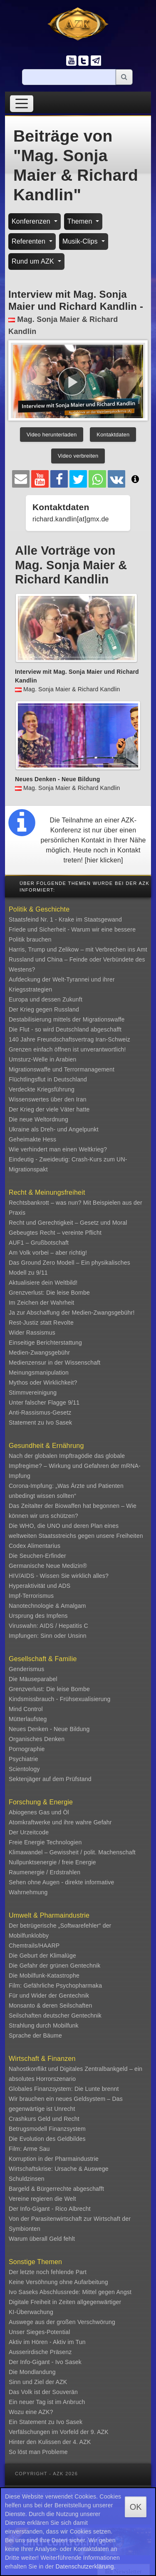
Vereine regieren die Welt (42, 2198)
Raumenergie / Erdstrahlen (44, 1872)
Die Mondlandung (32, 2372)
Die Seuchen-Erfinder (37, 1555)
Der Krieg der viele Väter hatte (49, 1109)
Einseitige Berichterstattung (45, 1342)
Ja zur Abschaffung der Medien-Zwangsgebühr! (72, 1312)
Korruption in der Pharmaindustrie (54, 2158)
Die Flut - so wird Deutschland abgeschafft (65, 1029)
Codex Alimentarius (34, 1545)
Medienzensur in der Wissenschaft (54, 1362)
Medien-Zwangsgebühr (39, 1352)
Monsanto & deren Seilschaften (50, 2005)
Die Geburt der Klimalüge (42, 1955)
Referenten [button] (29, 241)
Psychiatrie (23, 1759)
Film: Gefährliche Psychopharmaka (55, 1985)
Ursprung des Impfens (38, 1615)
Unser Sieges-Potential (39, 2332)
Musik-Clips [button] (81, 241)
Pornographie (27, 1749)
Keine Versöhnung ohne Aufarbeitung (58, 2282)
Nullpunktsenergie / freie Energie (52, 1862)
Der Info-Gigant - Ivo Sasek (45, 2362)
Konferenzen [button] (32, 221)
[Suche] (69, 77)
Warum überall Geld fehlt (42, 2238)
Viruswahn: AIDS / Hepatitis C (48, 1625)
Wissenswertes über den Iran (48, 1099)
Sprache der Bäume (35, 2035)
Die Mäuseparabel (33, 1679)
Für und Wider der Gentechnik (49, 1995)
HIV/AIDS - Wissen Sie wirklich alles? (59, 1575)
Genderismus (26, 1669)
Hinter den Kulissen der (41, 2442)
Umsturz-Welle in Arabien (43, 1059)
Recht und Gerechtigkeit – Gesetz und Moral (68, 1222)
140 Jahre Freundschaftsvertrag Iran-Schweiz (69, 1039)
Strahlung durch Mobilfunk (44, 2025)
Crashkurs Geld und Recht (44, 2118)
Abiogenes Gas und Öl (39, 1812)
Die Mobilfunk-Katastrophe (44, 1975)
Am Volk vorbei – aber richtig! (48, 1252)
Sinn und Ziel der (32, 2382)
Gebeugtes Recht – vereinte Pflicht (55, 1232)
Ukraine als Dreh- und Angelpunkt (54, 1129)
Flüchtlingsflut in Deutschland (48, 1079)
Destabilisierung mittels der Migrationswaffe (67, 1019)
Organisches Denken (36, 1739)
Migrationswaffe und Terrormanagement (61, 1069)
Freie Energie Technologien (45, 1842)
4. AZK (82, 2442)
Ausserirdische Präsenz (40, 2352)
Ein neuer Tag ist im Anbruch (47, 2402)
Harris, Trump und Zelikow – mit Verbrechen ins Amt (78, 949)
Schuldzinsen (27, 2178)
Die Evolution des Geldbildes (47, 2138)
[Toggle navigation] (21, 103)
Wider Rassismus (32, 1332)
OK (136, 2506)
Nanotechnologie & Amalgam (47, 1605)
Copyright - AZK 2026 (46, 2473)
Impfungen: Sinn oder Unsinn (48, 1635)
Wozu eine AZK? (31, 2412)
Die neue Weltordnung (38, 1119)
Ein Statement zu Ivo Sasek (45, 2422)
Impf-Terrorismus (31, 1595)
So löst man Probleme (38, 2452)
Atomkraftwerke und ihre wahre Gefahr (60, 1822)
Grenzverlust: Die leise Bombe (49, 1292)
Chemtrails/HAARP (34, 1945)
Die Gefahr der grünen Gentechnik (54, 1965)
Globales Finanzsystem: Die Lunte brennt (64, 2088)
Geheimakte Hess (32, 1139)
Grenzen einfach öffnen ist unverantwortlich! (67, 1049)
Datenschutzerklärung (85, 2566)
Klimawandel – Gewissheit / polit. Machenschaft (72, 1852)
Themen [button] (80, 221)
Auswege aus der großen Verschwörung (62, 2322)
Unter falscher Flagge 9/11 (44, 1402)
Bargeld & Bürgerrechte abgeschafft (56, 2188)
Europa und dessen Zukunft (45, 999)
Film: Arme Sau (29, 2148)
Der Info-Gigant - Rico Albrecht (50, 2208)
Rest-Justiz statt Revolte (41, 1322)
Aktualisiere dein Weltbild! (43, 1282)
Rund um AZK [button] (34, 261)
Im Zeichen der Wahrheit (41, 1302)
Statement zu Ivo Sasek (40, 1422)
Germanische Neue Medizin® (48, 1565)
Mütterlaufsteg (28, 1719)
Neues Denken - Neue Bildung (49, 1729)
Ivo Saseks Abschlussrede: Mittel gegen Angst (70, 2292)
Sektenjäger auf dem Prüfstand (50, 1779)
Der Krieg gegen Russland (44, 1009)
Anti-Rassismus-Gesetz (40, 1412)
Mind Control (26, 1709)
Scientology (24, 1769)
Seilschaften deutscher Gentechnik (55, 2015)
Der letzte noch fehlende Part (48, 2272)
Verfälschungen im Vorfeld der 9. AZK (59, 2432)
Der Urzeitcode (29, 1832)
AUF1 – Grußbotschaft (39, 1242)
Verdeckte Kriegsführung (41, 1089)
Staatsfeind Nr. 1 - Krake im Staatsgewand (65, 919)
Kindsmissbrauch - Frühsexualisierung (60, 1699)
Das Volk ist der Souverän (43, 2392)
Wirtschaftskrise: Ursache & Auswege (59, 2168)
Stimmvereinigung (33, 1392)
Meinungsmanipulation (39, 1372)
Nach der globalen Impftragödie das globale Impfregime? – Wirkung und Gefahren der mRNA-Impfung (75, 1465)
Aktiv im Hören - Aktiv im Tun (47, 2342)
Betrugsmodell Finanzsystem (47, 2128)
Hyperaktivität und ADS (39, 1585)
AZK (61, 2382)
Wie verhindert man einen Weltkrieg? (58, 1149)
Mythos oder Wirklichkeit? (43, 1382)
